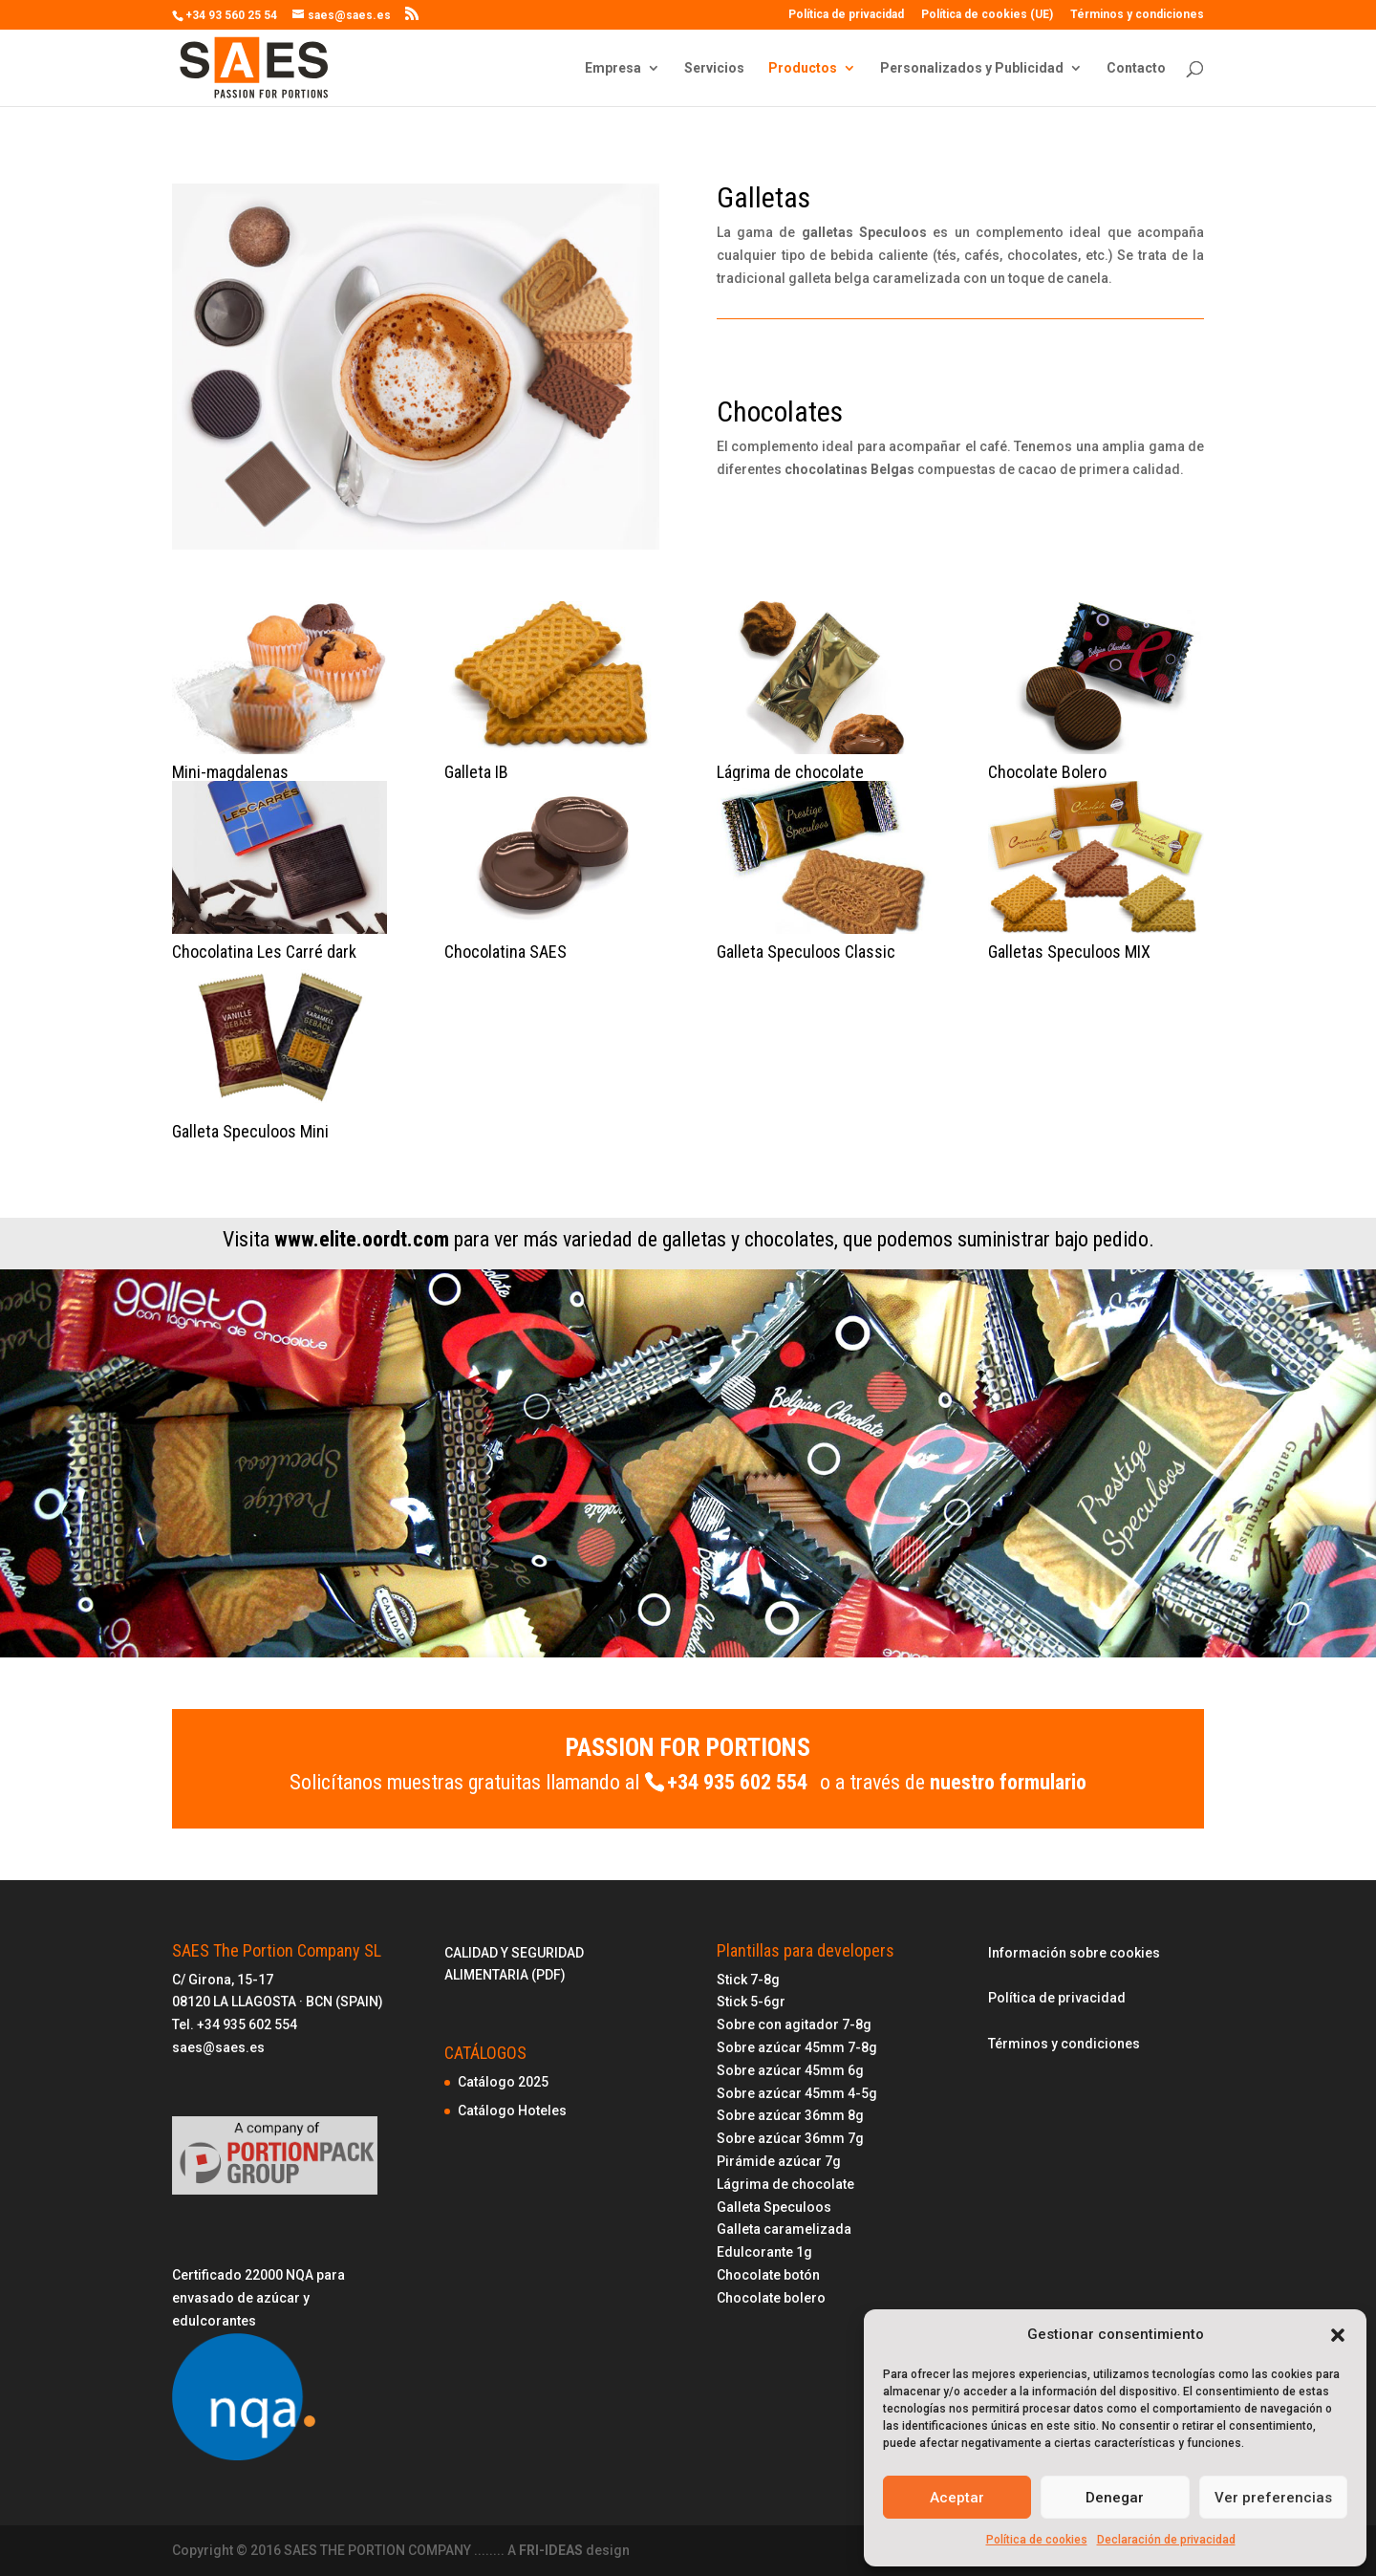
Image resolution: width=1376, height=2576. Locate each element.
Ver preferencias (1273, 2497)
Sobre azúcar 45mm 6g (790, 2070)
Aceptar (957, 2497)
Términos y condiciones (1137, 15)
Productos (802, 68)
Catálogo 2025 (503, 2081)
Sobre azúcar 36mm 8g (790, 2115)
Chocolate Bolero (1047, 772)
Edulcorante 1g (764, 2252)
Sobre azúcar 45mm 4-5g (797, 2093)
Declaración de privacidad (1166, 2539)
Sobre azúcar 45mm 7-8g (797, 2047)
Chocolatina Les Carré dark (264, 952)
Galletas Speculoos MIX (1069, 952)
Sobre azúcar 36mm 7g (790, 2138)
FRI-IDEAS (552, 2550)
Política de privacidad (846, 15)
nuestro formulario (1008, 1782)
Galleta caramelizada (784, 2229)
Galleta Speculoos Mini (250, 1131)
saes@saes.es (218, 2047)
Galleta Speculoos (774, 2207)
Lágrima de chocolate (790, 772)
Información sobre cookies (1074, 1952)
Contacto (1136, 68)
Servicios (714, 68)
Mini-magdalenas (230, 772)
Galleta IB (476, 772)
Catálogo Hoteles (512, 2110)
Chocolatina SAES (505, 952)
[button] (1337, 2335)
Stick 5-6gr (751, 2001)
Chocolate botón (768, 2275)
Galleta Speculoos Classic (806, 952)
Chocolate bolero (771, 2297)
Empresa (613, 68)
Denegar (1115, 2497)
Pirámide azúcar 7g (779, 2161)
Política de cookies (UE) (987, 15)
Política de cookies (1036, 2539)
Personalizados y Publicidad (972, 68)
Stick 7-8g (748, 1979)
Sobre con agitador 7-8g (794, 2024)
